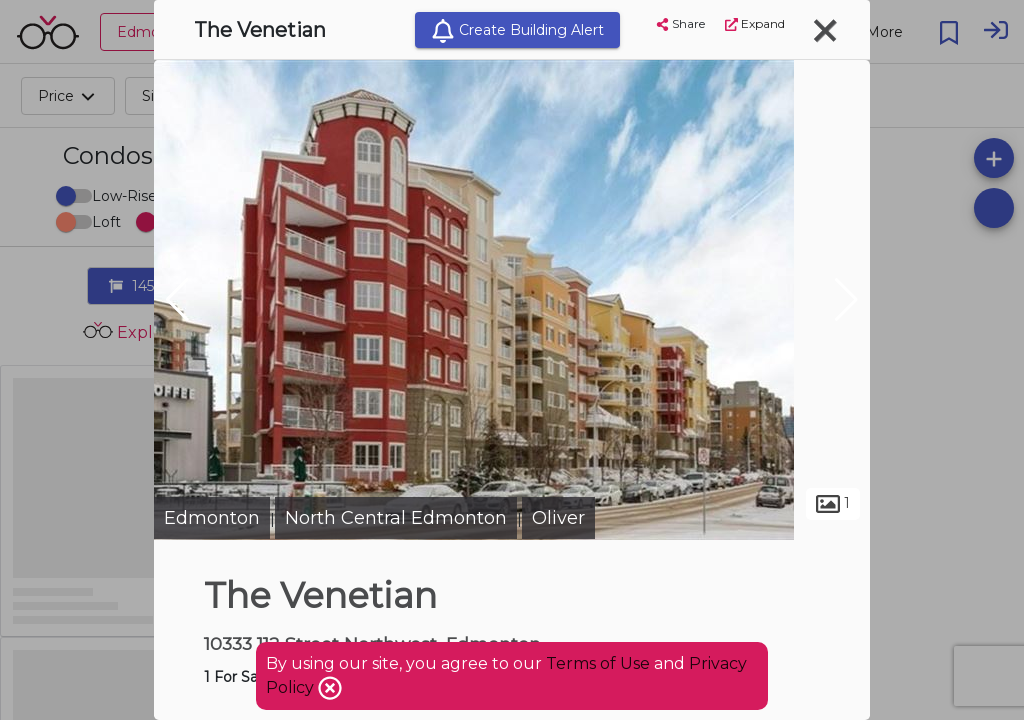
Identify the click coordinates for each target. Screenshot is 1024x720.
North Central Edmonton (396, 518)
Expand (755, 23)
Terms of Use (598, 663)
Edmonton (212, 518)
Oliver (558, 518)
